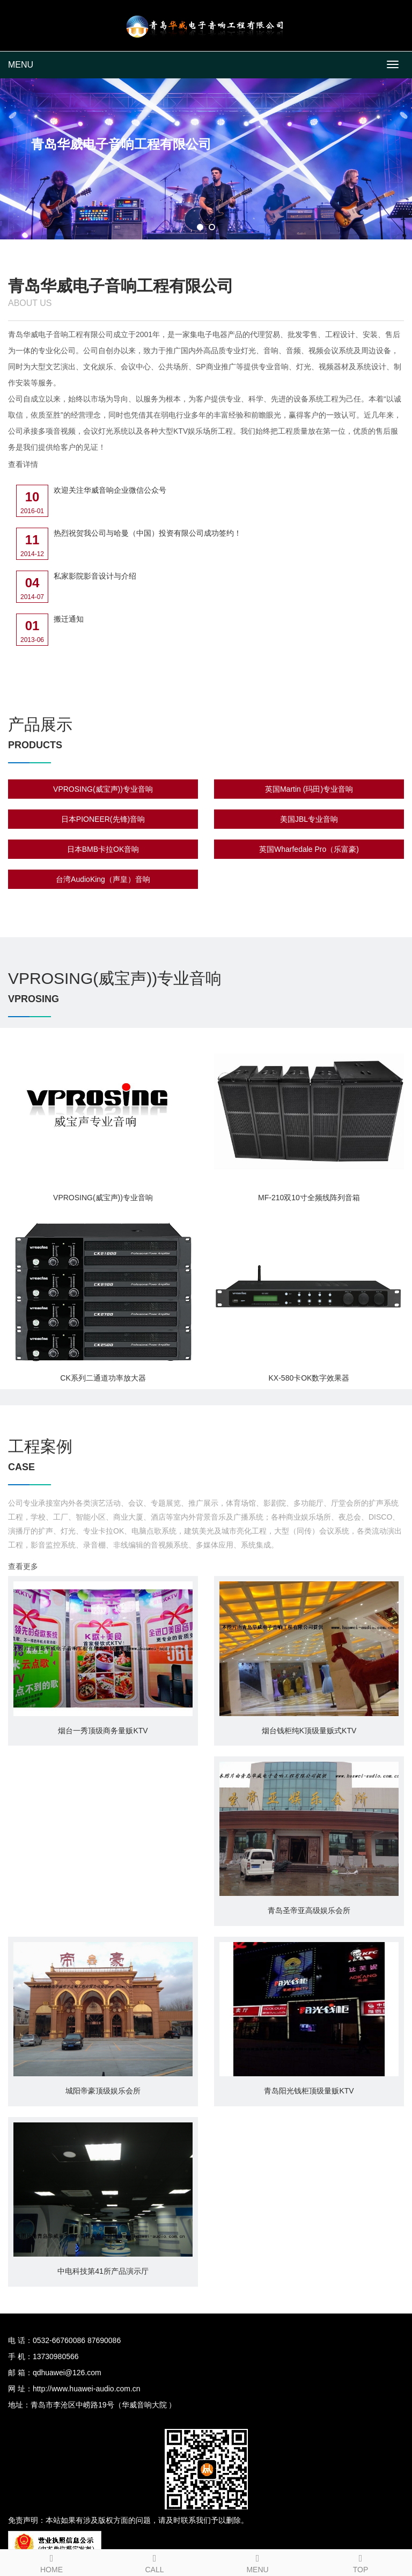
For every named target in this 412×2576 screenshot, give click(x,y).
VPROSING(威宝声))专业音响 (103, 789)
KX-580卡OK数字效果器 (309, 1378)
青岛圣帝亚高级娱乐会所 (309, 1910)
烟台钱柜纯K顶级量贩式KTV (309, 1730)
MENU (20, 64)
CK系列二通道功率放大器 (102, 1378)
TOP (360, 2562)
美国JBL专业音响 (309, 819)
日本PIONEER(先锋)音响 (103, 819)
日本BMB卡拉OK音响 (103, 849)
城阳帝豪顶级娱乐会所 (103, 2090)
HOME (51, 2562)
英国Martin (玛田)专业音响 (309, 789)
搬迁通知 (69, 619)
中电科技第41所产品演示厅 (103, 2271)
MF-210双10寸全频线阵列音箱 (309, 1197)
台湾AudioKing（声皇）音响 (103, 879)
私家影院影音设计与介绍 (95, 576)
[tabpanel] (206, 158)
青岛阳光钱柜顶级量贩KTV (309, 2090)
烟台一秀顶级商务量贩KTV (103, 1730)
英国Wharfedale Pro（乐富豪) (309, 849)
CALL (154, 2562)
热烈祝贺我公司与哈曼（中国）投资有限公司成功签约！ (147, 533)
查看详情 (23, 464)
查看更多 (23, 1566)
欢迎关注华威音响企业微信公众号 (110, 490)
